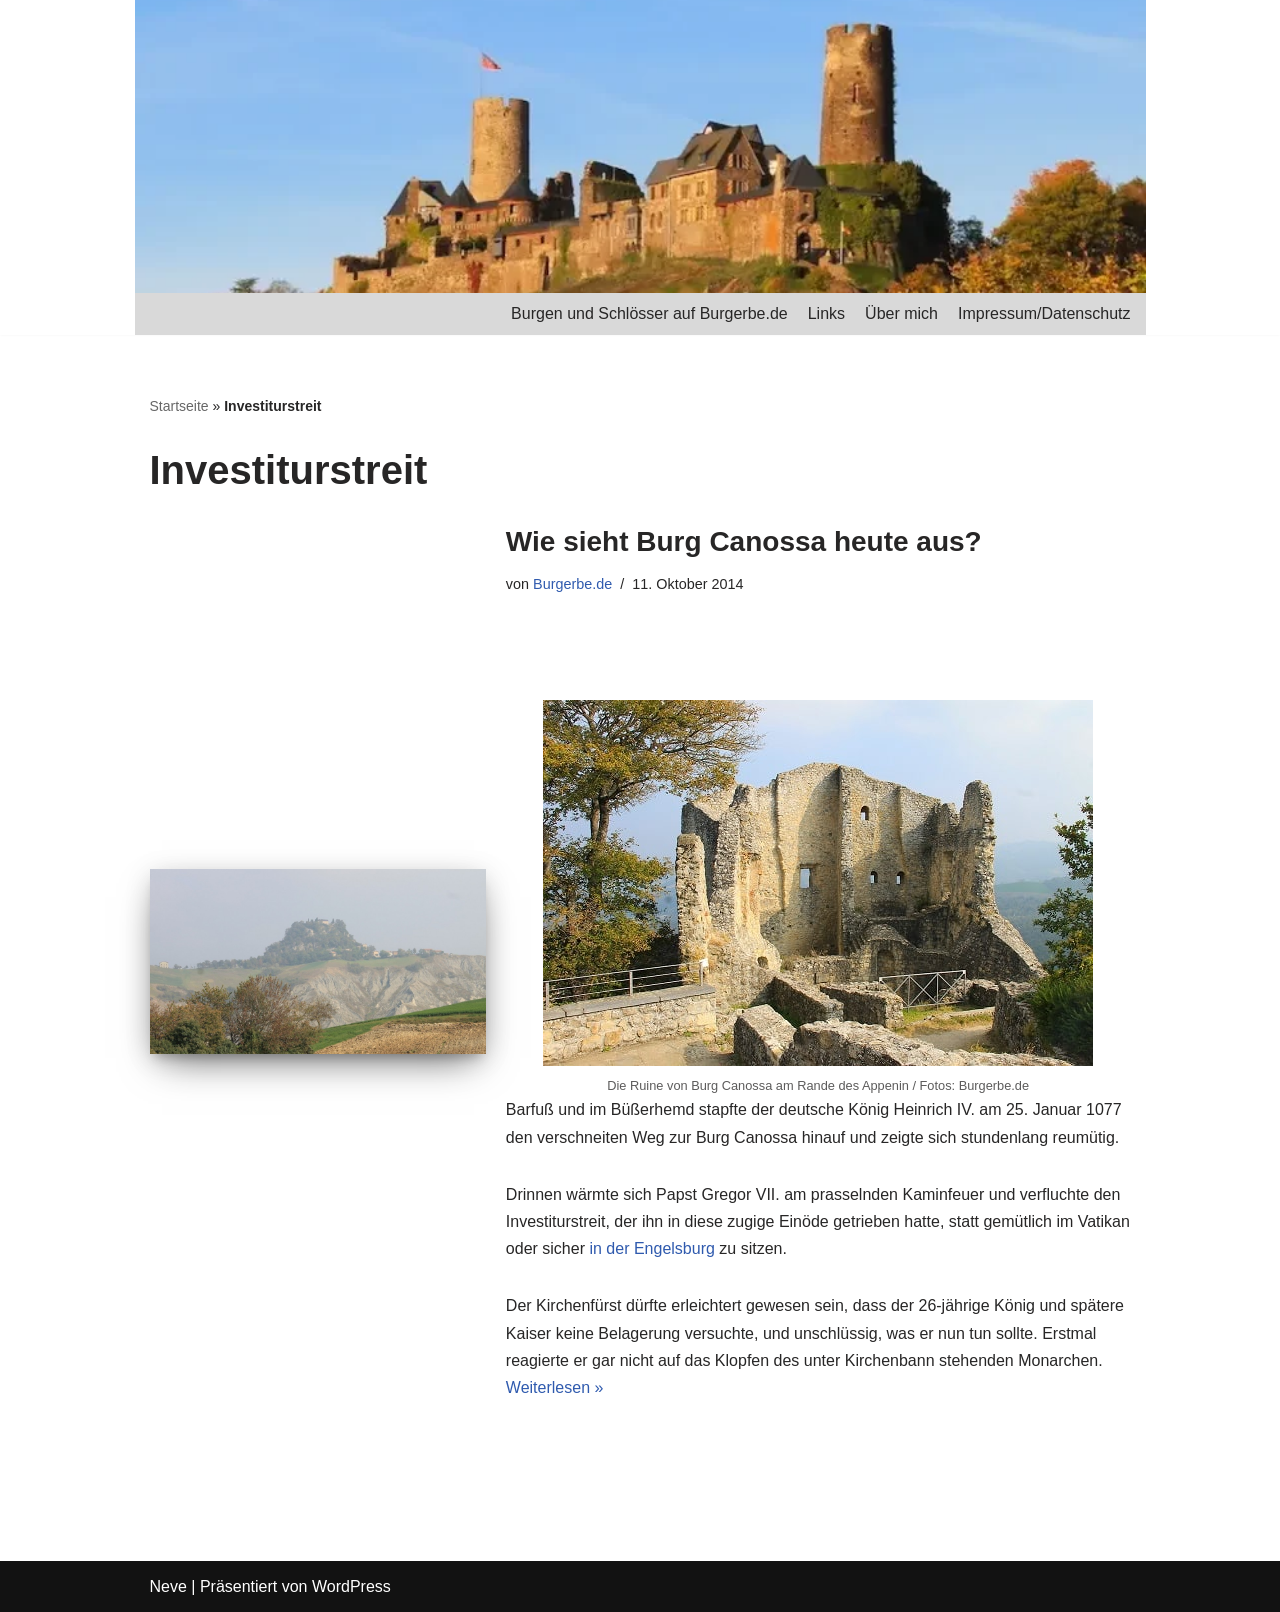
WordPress (351, 1586)
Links (826, 313)
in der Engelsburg (651, 1248)
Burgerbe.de (572, 584)
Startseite (179, 406)
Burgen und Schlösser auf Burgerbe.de (649, 313)
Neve (168, 1586)
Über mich (901, 313)
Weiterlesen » (555, 1387)
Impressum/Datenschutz (1044, 313)
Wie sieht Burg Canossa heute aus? (744, 541)
